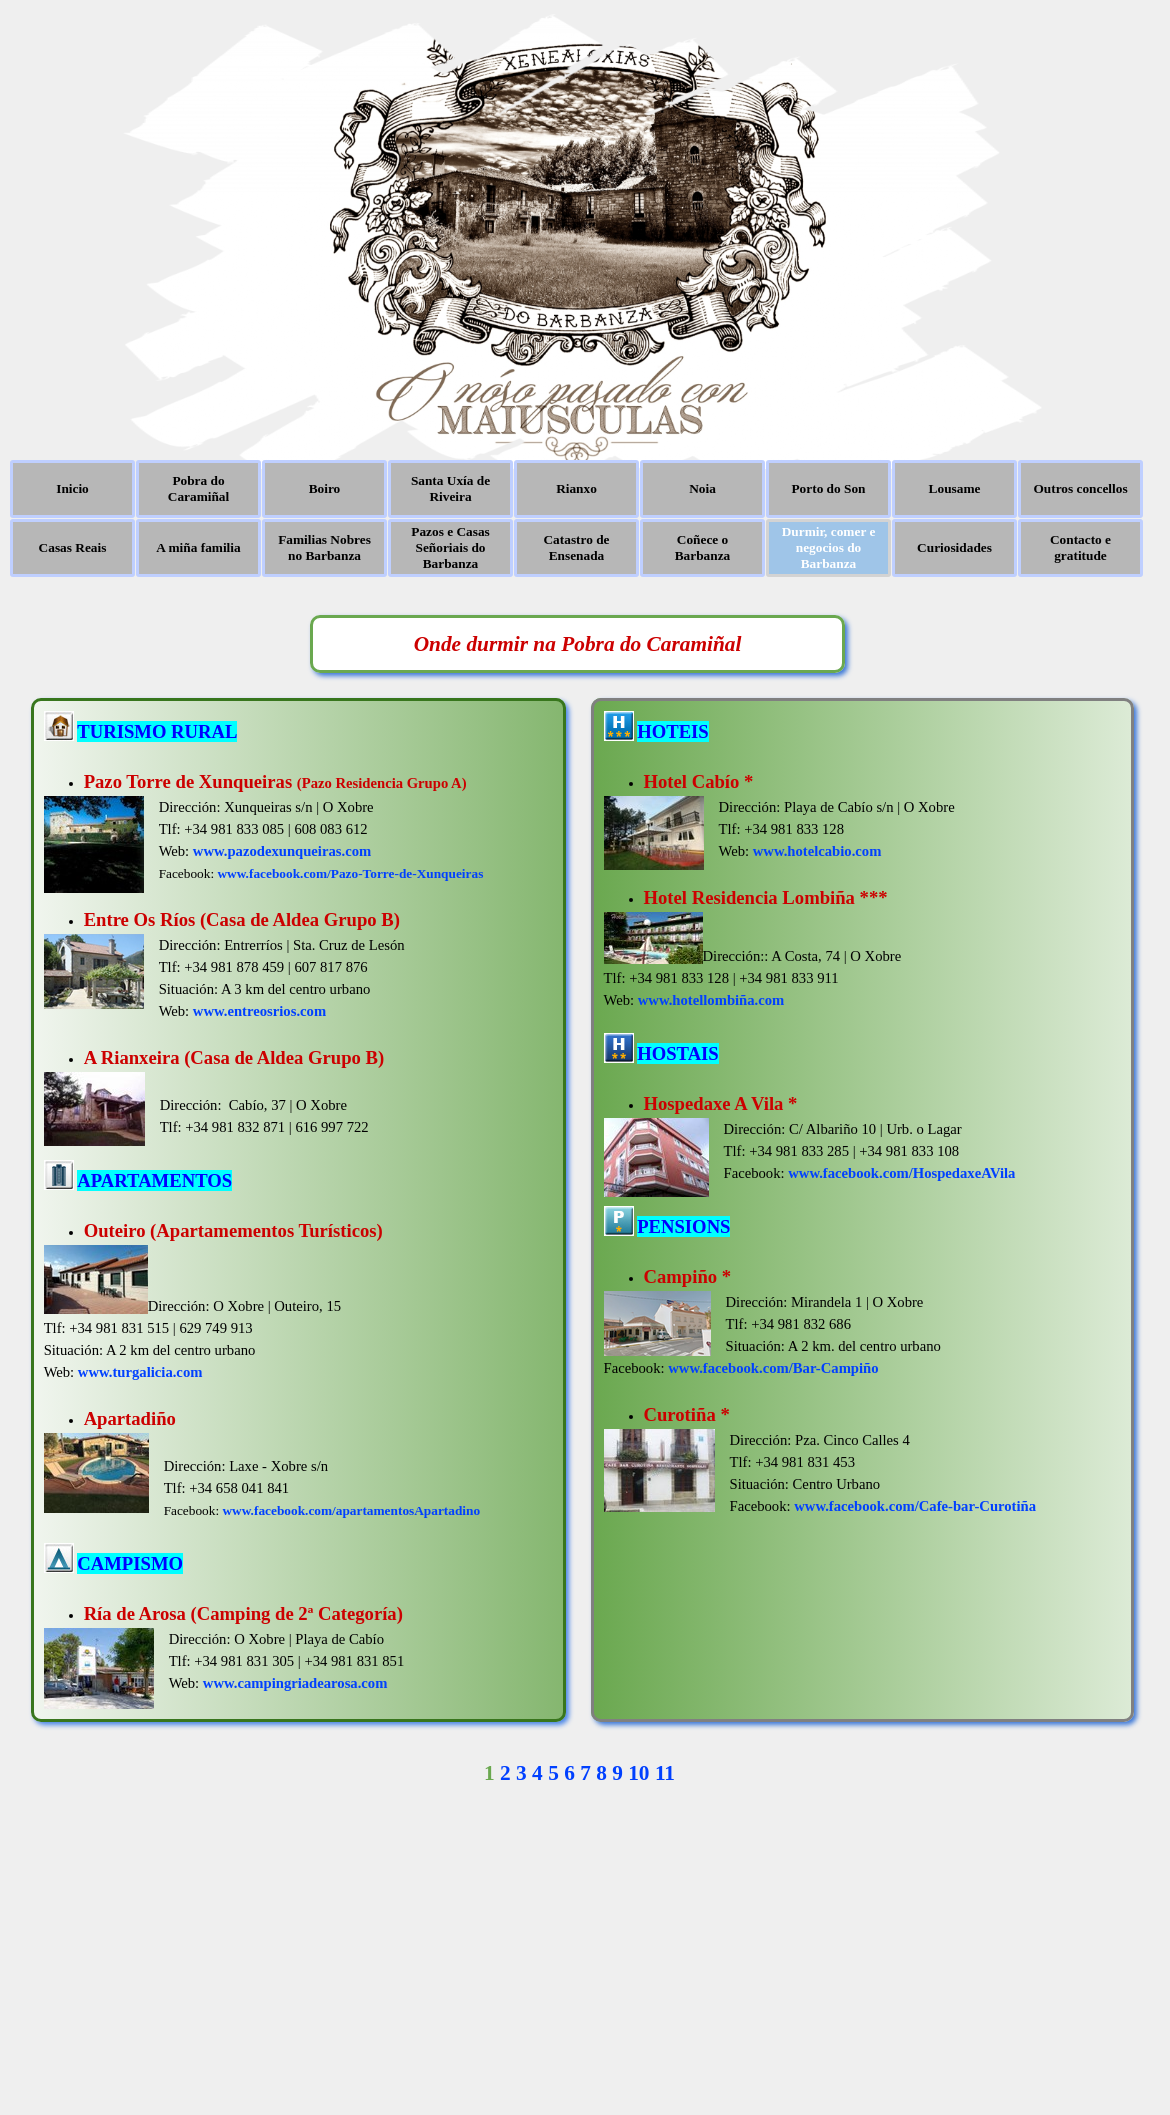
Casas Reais (73, 547)
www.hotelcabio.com (817, 851)
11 (665, 1773)
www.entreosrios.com (259, 1011)
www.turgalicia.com (140, 1372)
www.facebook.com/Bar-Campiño (773, 1368)
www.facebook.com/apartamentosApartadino (351, 1510)
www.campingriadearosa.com (295, 1683)
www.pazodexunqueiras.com (282, 851)
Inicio (72, 488)
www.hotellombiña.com (711, 1000)
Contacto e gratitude (1080, 547)
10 (638, 1773)
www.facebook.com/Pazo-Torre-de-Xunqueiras (350, 873)
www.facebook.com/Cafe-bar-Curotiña (915, 1506)
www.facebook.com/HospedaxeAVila (901, 1173)
